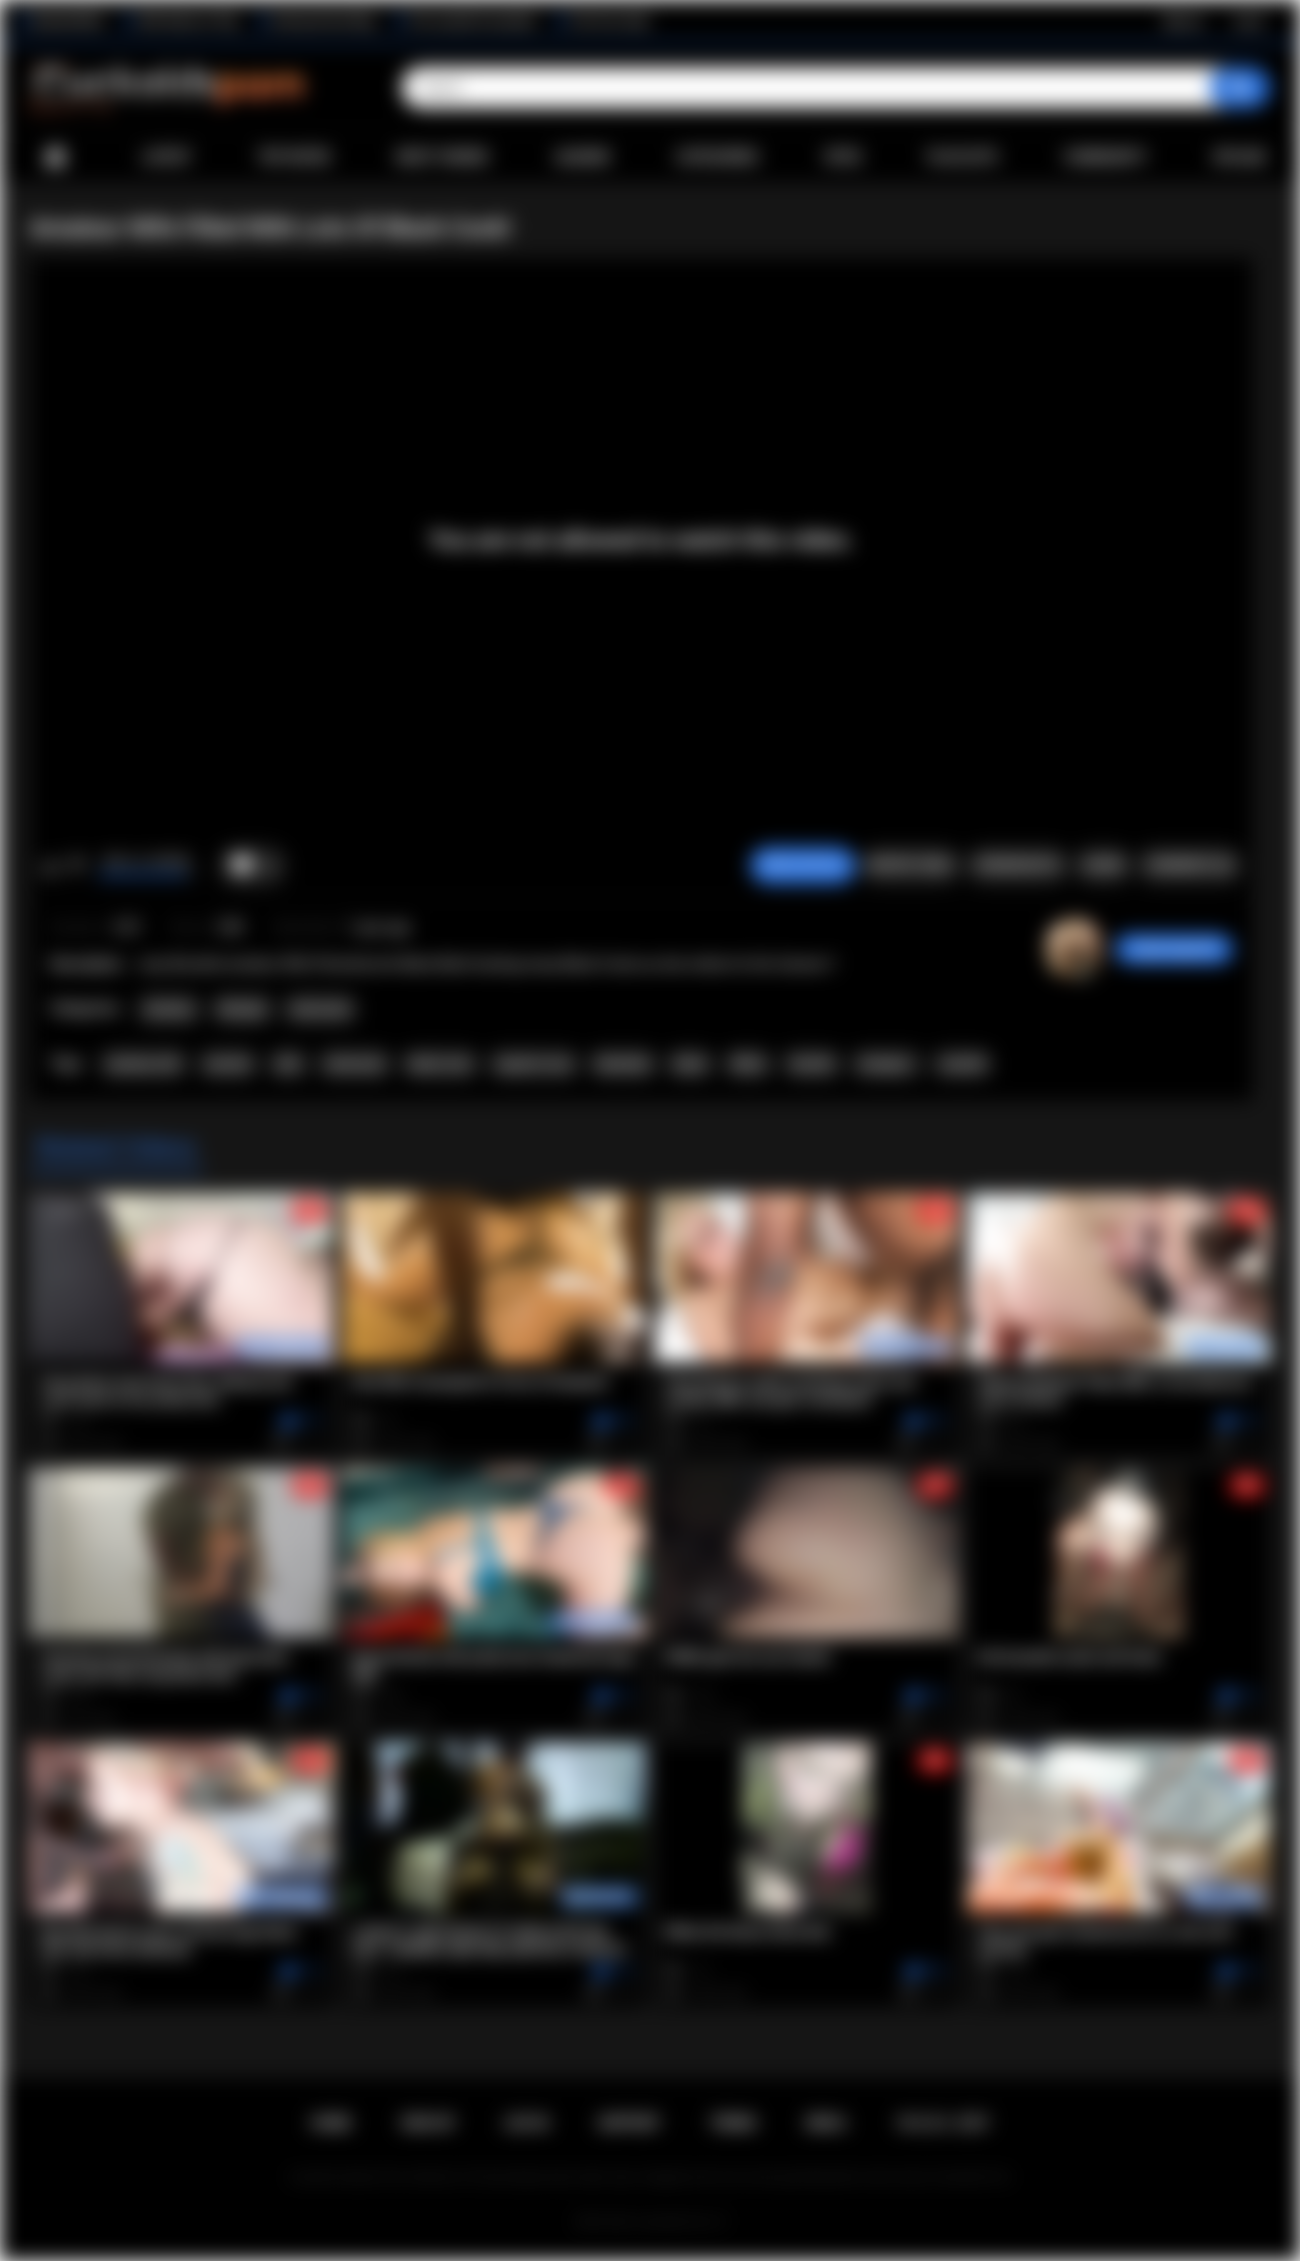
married (228, 1064)
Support (629, 2123)
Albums (583, 157)
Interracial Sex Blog (323, 21)
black (690, 1064)
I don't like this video (76, 866)
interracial (354, 1064)
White (748, 1064)
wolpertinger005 (1174, 949)
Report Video (910, 865)
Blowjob (242, 1009)
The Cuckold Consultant (472, 21)
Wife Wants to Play (188, 21)
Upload (1239, 157)
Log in (1248, 21)
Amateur (169, 1009)
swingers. (886, 1064)
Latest (167, 157)
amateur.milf (143, 1064)
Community (1105, 157)
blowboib (622, 1064)
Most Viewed (442, 157)
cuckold (962, 1064)
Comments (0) (1189, 865)
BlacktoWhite (69, 21)
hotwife (812, 1064)
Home (55, 157)
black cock (440, 1064)
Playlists (962, 157)
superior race (533, 1064)
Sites (842, 157)
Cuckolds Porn (674, 2222)
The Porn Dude (609, 21)
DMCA (826, 2123)
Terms (733, 2123)
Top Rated (293, 157)
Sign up (1183, 21)
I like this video (50, 866)
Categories (717, 157)
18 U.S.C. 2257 (942, 2123)
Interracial (319, 1009)
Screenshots (1017, 865)
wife (288, 1064)
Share (1103, 865)
